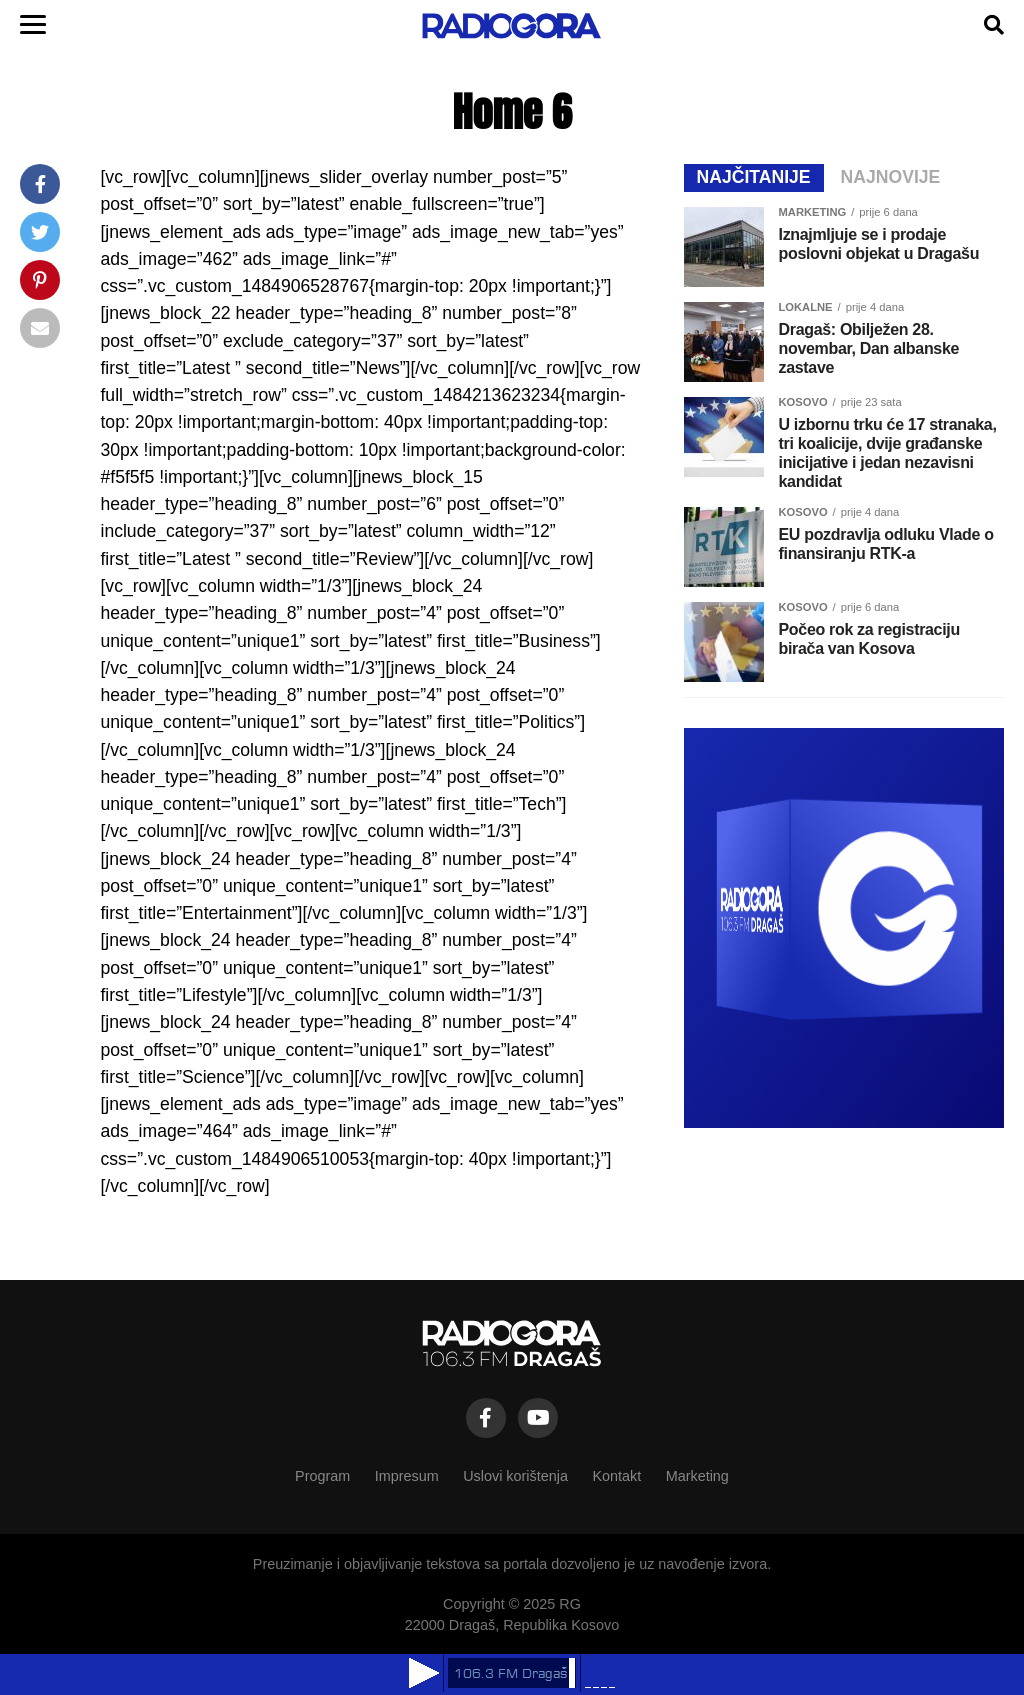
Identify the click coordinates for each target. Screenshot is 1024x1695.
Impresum (407, 1476)
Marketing (697, 1476)
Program (322, 1476)
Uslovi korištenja (515, 1476)
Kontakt (616, 1476)
